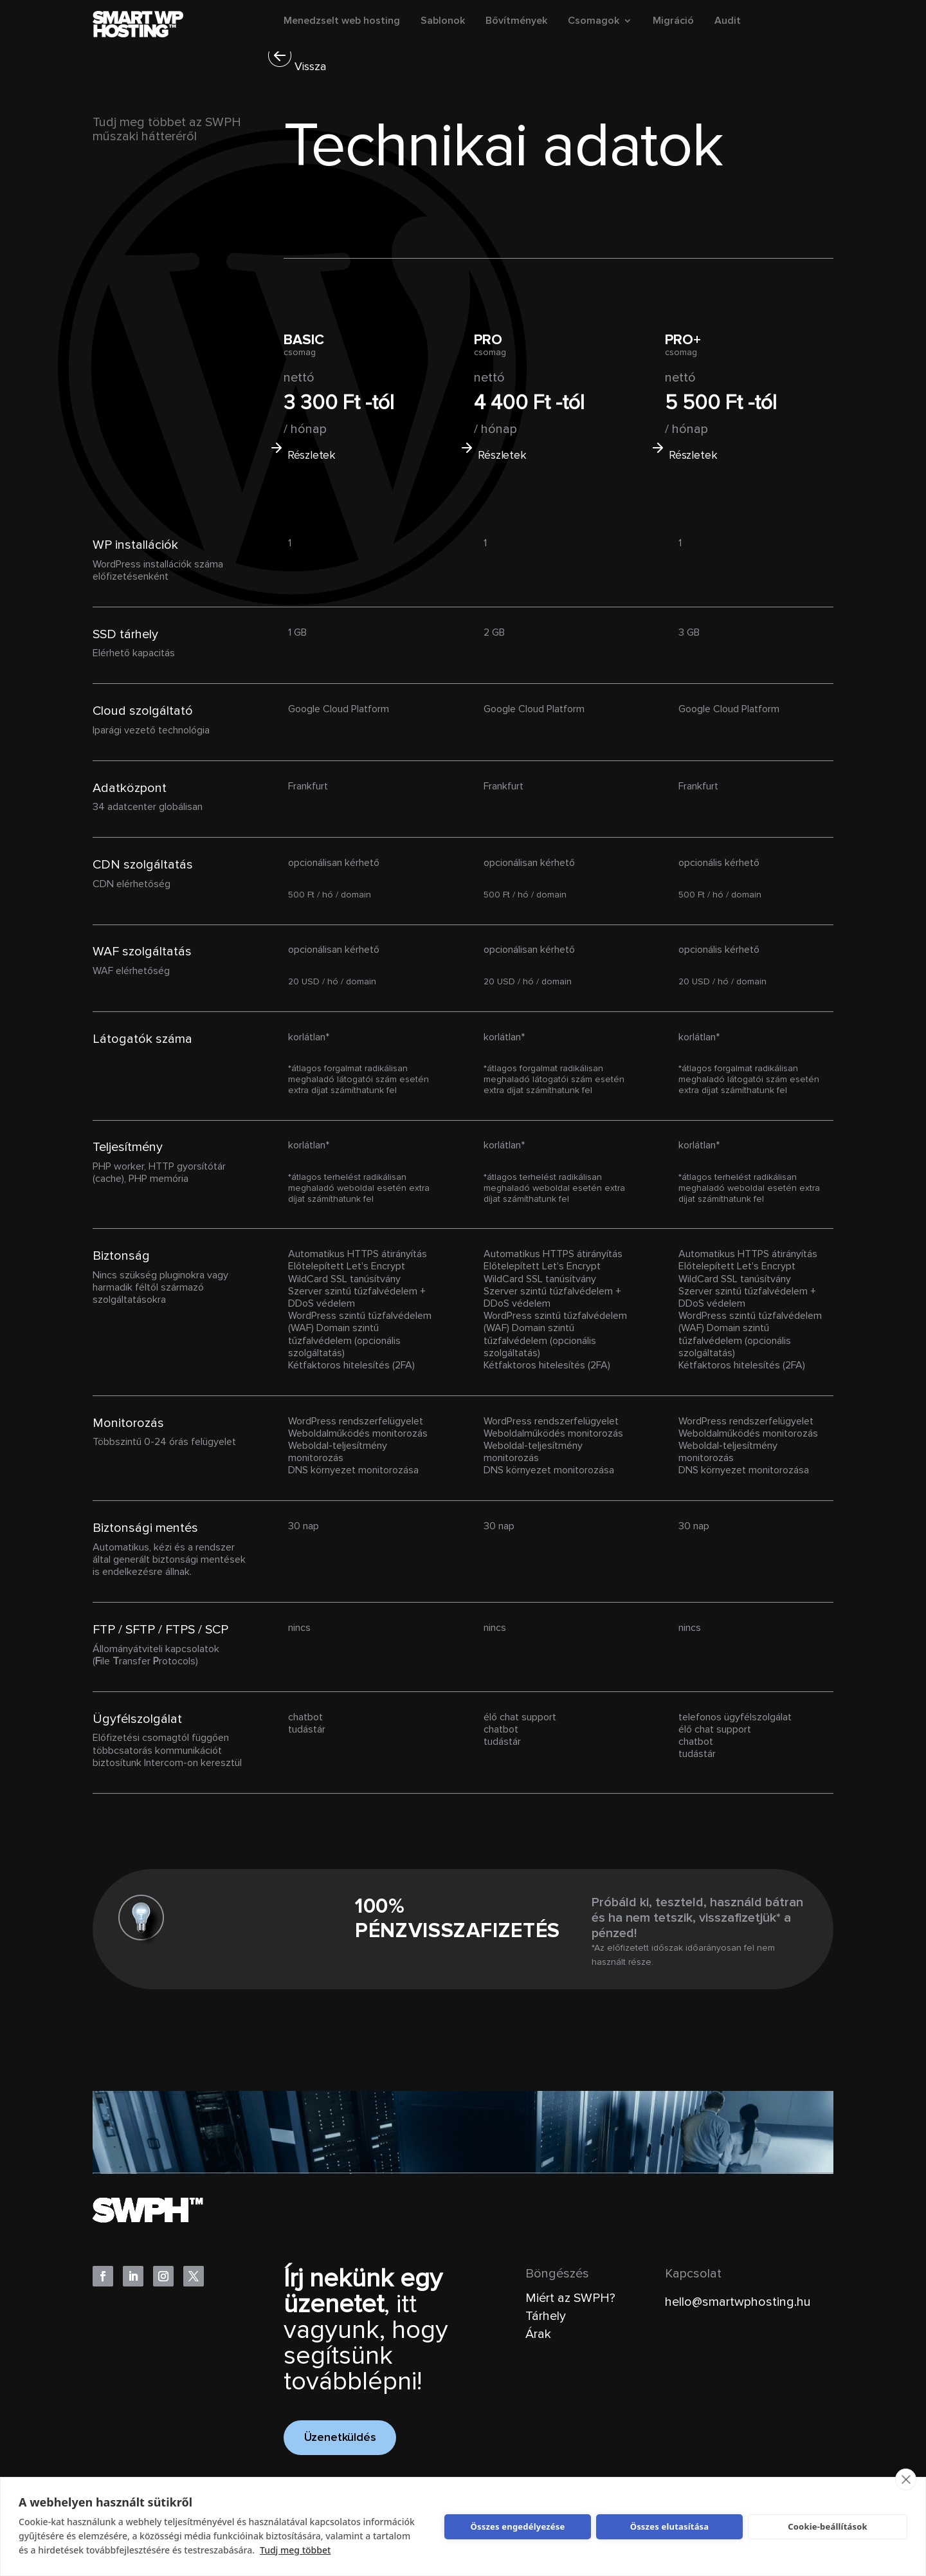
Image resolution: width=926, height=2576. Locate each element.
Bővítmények (516, 21)
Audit (727, 21)
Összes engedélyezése (518, 2526)
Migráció (673, 21)
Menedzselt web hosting (342, 21)
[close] (905, 2479)
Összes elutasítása (669, 2526)
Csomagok (593, 21)
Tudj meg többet (295, 2550)
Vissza (310, 67)
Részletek (311, 455)
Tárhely (545, 2316)
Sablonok (443, 21)
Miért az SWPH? (570, 2298)
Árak (538, 2334)
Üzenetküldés (340, 2438)
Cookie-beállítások (827, 2526)
